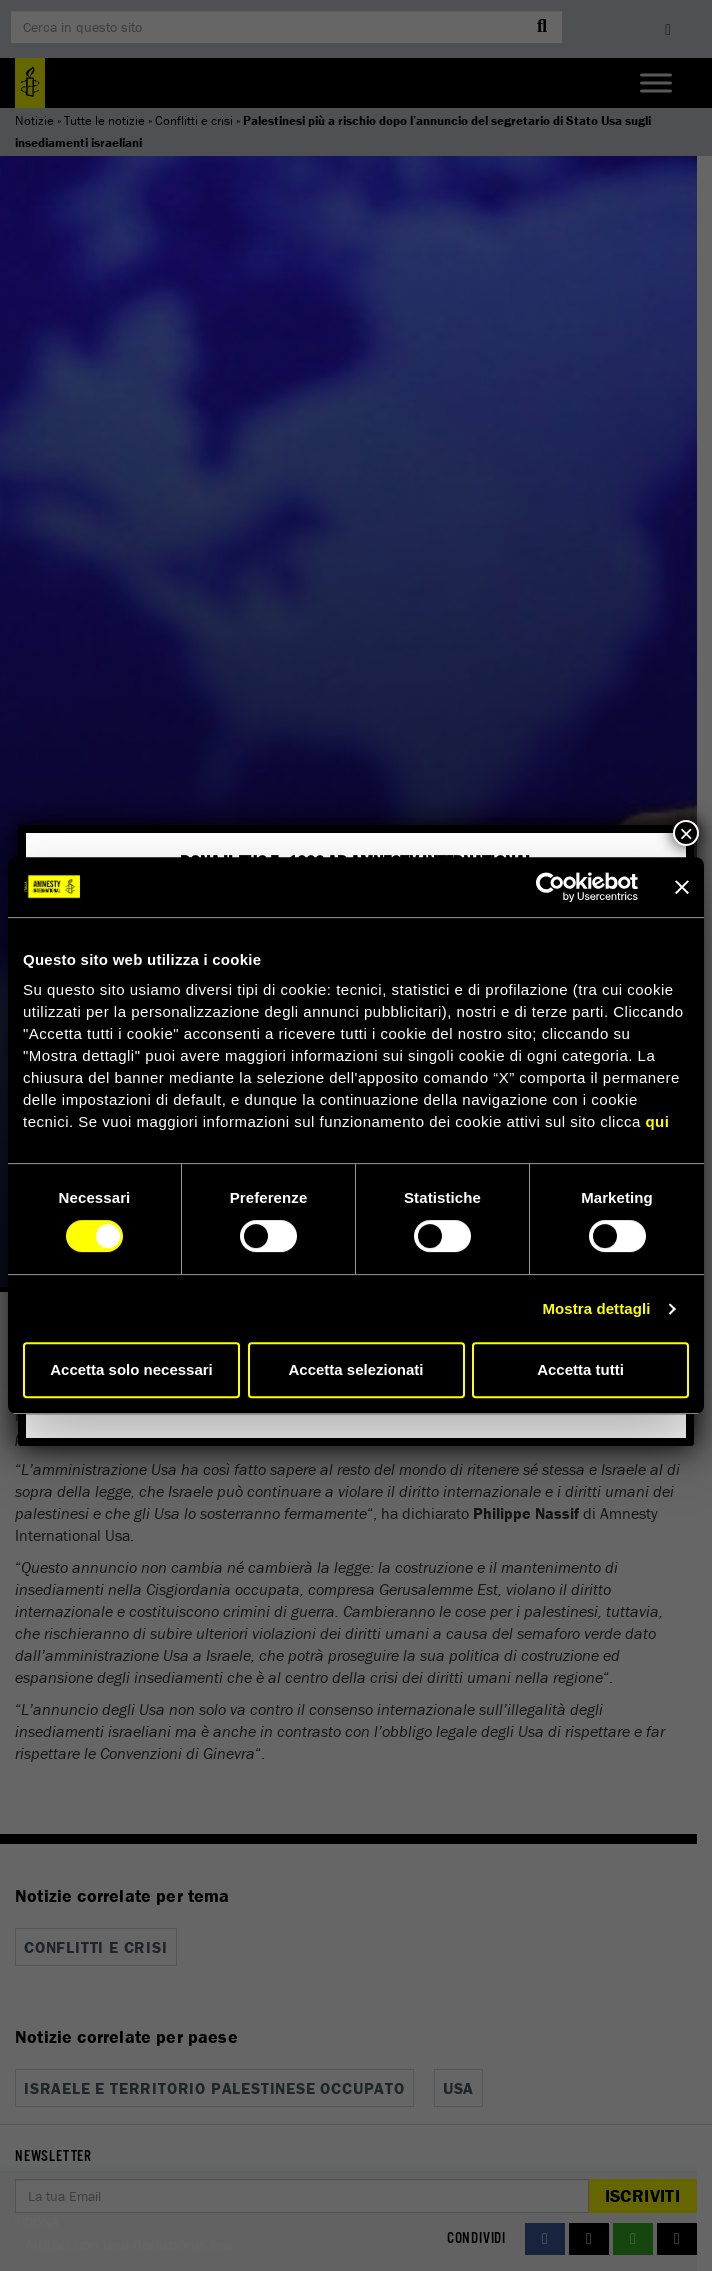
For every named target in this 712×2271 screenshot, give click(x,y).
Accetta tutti (580, 1369)
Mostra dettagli (596, 1308)
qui (657, 1121)
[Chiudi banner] (682, 887)
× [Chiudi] (686, 833)
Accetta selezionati (355, 1369)
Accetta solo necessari (131, 1369)
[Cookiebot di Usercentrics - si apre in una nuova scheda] (550, 887)
